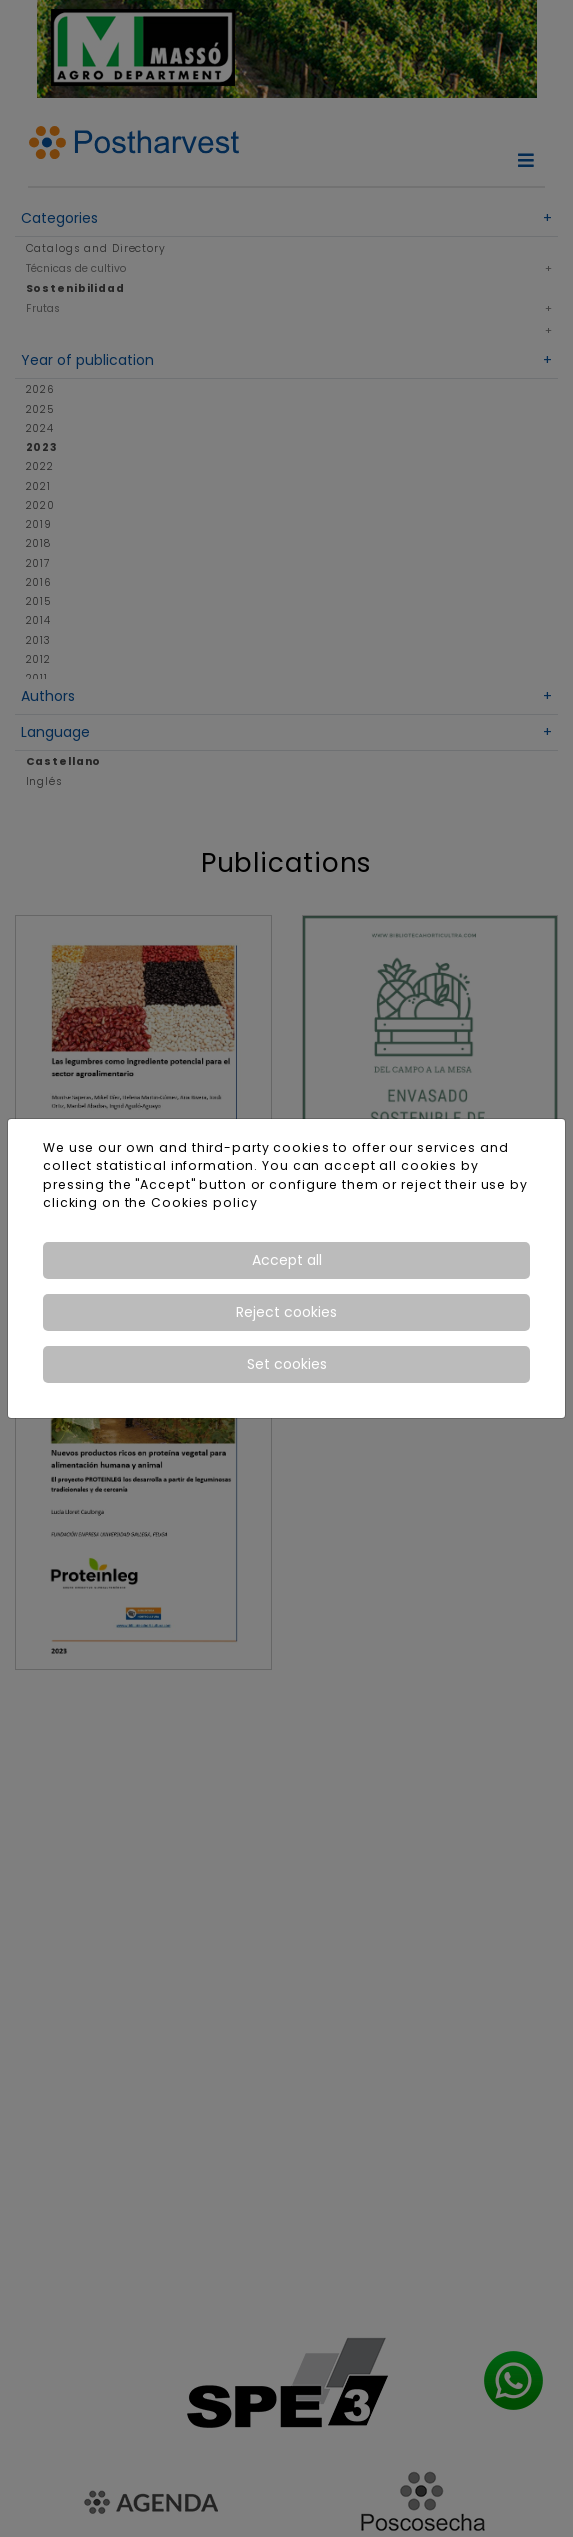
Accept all (287, 1260)
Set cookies (287, 1364)
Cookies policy (204, 1202)
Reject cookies (286, 1312)
